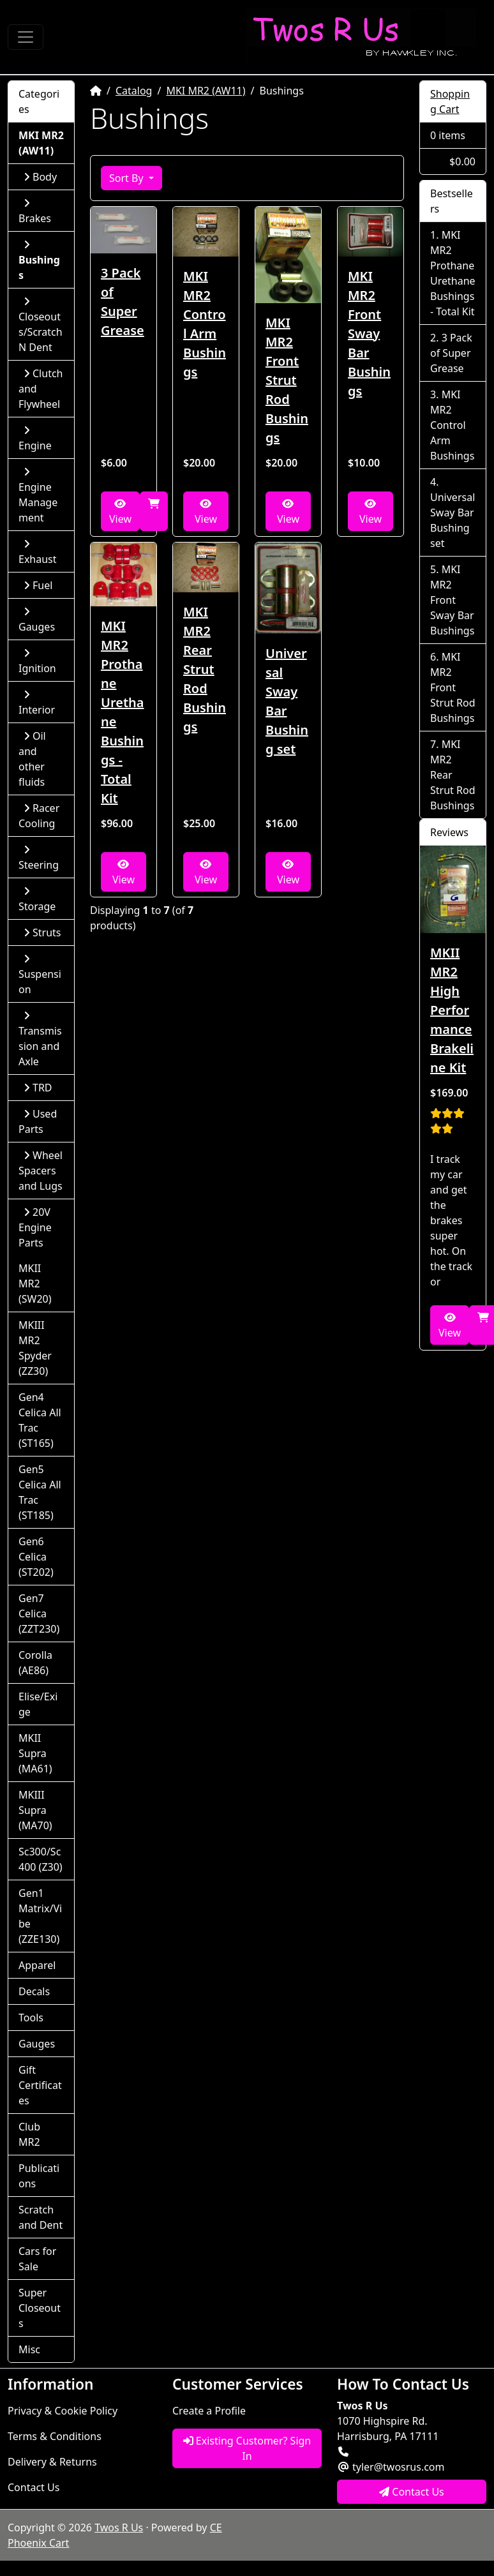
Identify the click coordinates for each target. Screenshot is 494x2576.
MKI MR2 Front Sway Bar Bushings (369, 333)
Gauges (37, 620)
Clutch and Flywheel (41, 388)
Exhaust (38, 552)
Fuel (38, 585)
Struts (42, 932)
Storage (37, 899)
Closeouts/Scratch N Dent (41, 325)
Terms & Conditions (54, 2436)
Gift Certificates (40, 2085)
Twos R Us (118, 2527)
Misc (29, 2349)
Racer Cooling (39, 815)
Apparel (37, 1965)
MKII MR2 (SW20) (35, 1283)
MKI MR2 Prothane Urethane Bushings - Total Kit (122, 712)
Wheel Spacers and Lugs (41, 1170)
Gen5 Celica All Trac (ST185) (40, 1492)
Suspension (40, 975)
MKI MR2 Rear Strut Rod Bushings (204, 669)
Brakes (35, 211)
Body (40, 177)
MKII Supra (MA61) (35, 1753)
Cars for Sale (37, 2258)
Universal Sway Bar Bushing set (287, 701)
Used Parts (38, 1121)
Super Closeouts (40, 2308)
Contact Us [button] (411, 2492)
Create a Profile (209, 2411)
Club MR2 (29, 2134)
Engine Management (38, 496)
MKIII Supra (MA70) (35, 1810)
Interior (37, 703)
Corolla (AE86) (35, 1662)
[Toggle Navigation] (25, 37)
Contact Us (33, 2487)
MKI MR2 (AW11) (205, 91)
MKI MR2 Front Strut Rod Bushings (287, 380)
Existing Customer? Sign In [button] (247, 2448)
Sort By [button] (127, 178)
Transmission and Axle (40, 1039)
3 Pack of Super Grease (122, 301)
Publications (39, 2175)
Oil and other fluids (32, 759)
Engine (35, 439)
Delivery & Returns (52, 2462)
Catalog (134, 91)
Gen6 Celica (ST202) (36, 1556)
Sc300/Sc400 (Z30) (41, 1859)
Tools (31, 2018)
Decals (34, 1991)
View (120, 512)
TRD (38, 1088)
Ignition (37, 661)
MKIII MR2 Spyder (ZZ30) (35, 1348)
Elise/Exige (38, 1704)
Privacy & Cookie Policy (62, 2411)
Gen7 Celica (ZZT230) (39, 1613)
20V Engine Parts (35, 1227)
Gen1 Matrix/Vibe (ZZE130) (40, 1916)
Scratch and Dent (41, 2217)
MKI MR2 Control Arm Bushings (204, 323)
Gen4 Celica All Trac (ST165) (40, 1420)
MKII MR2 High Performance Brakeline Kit (452, 1010)
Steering (39, 858)
